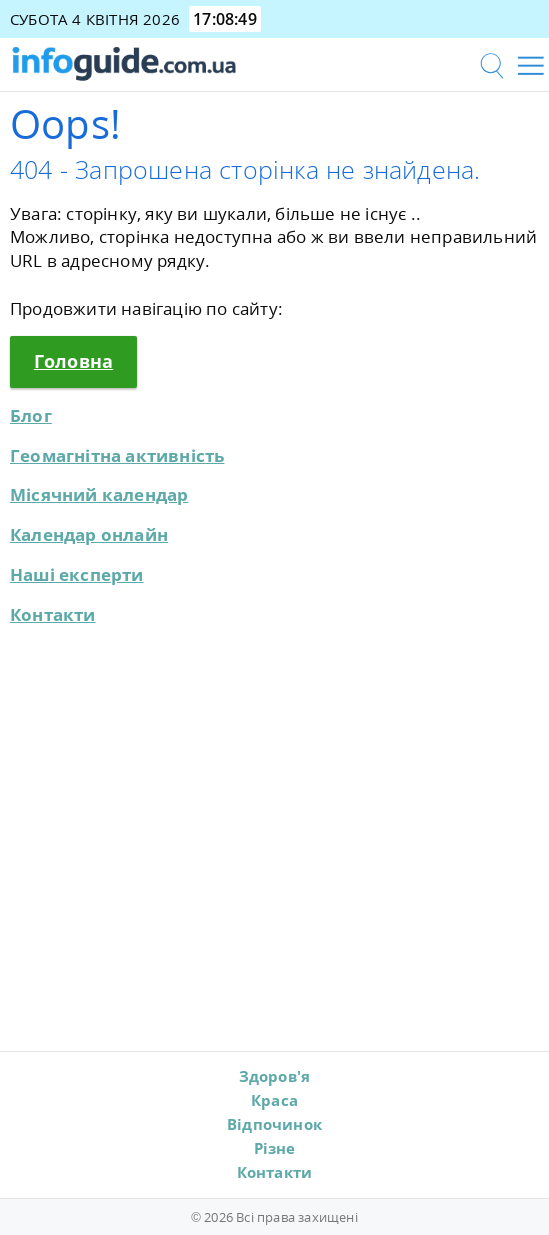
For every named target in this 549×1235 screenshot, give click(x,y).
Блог (31, 415)
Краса (274, 1100)
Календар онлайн (89, 534)
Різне (275, 1148)
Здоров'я (275, 1076)
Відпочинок (274, 1124)
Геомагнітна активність (117, 455)
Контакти (53, 614)
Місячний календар (99, 494)
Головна (73, 361)
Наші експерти (77, 574)
